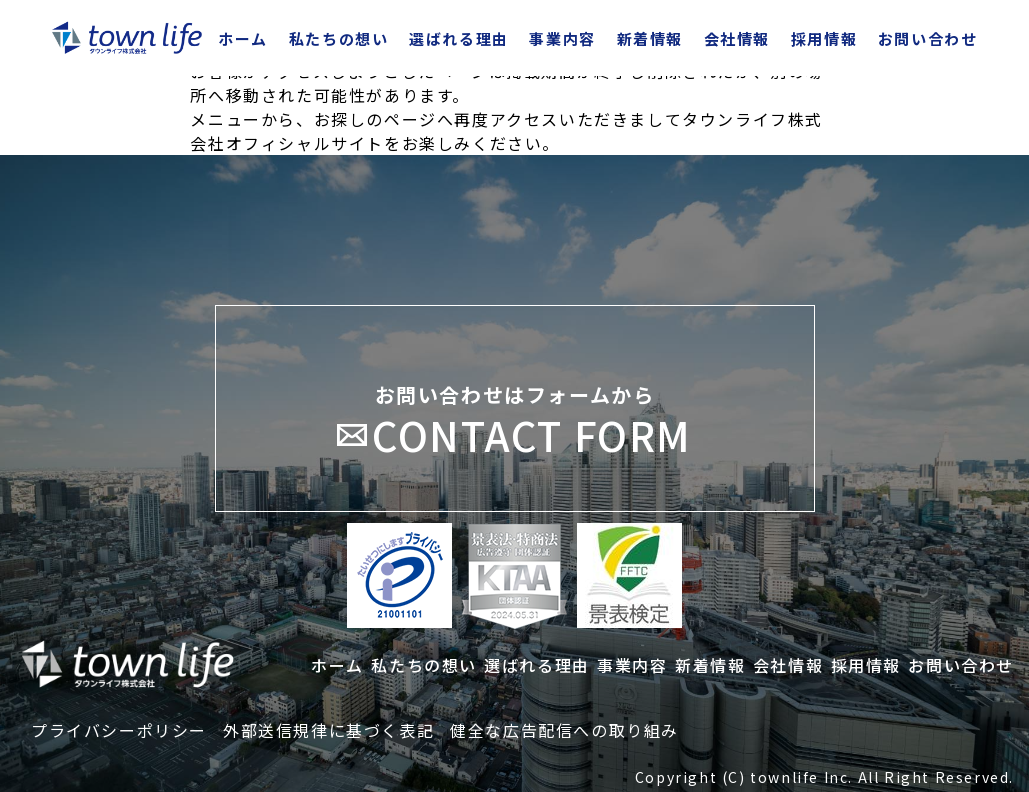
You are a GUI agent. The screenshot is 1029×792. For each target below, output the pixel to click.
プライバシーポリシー (119, 730)
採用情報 (824, 38)
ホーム (243, 38)
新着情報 (650, 38)
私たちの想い (339, 38)
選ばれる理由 (459, 38)
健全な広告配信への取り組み (564, 730)
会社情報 (737, 38)
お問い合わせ (928, 38)
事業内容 (562, 38)
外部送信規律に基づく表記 (328, 730)
